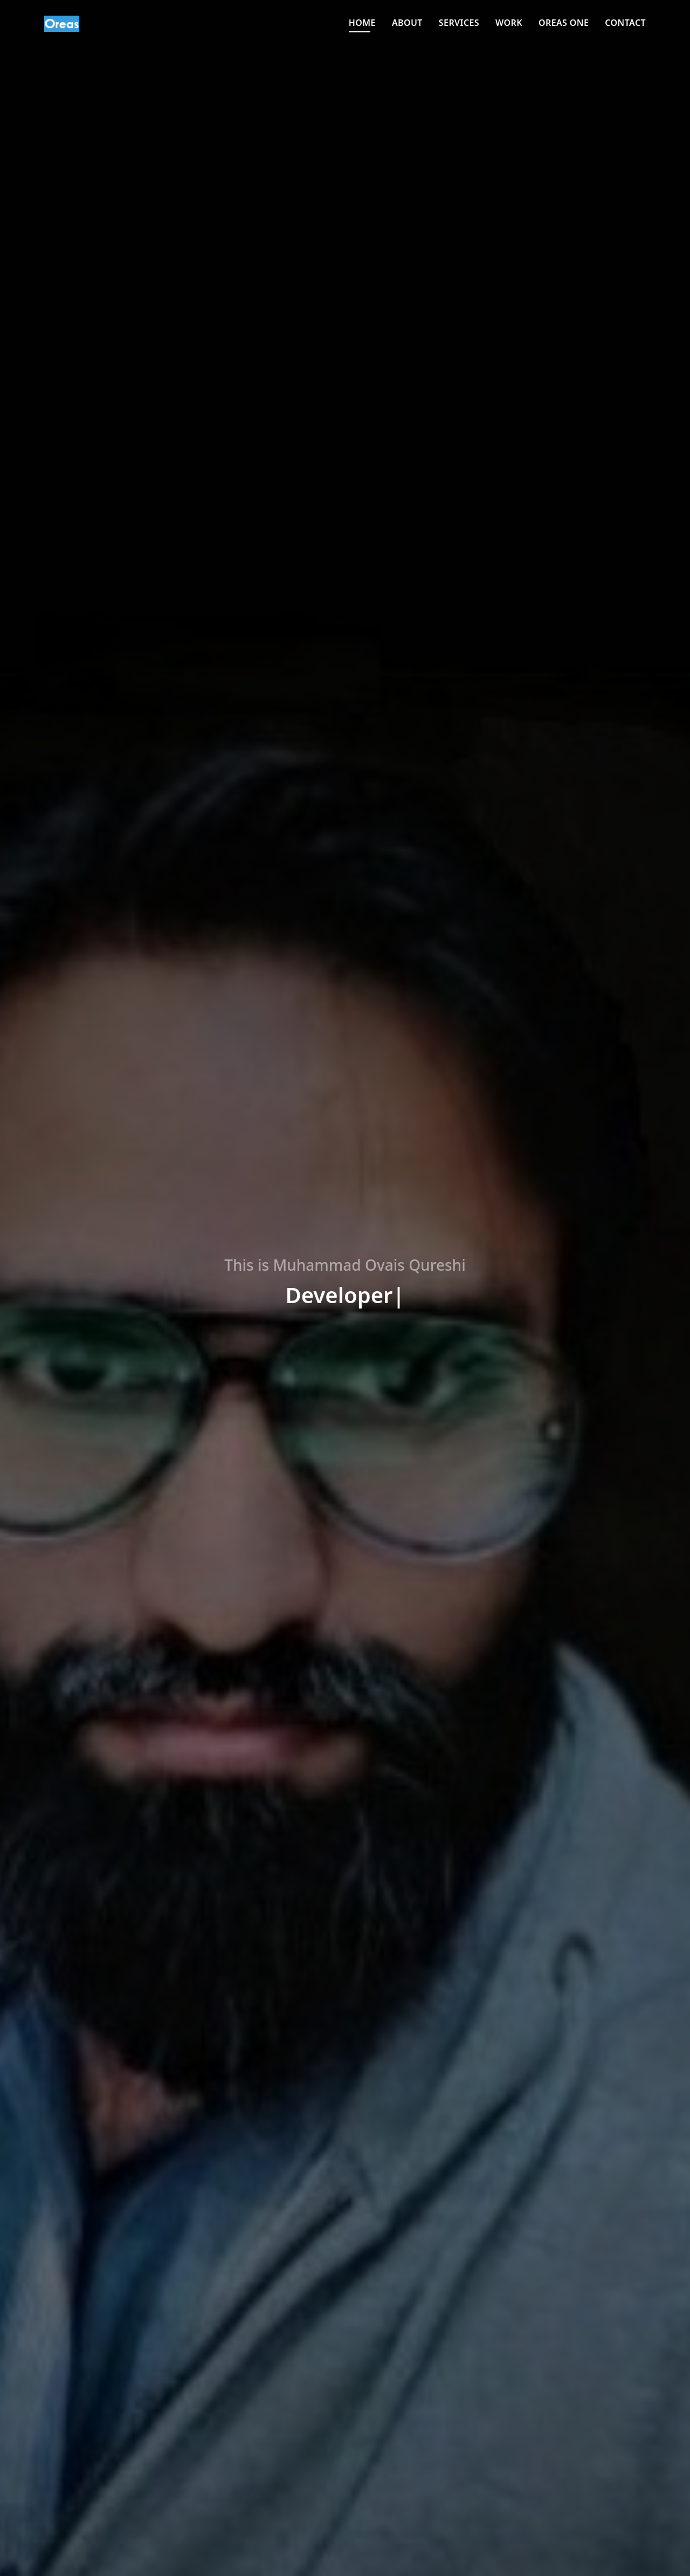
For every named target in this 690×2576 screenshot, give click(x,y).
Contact (625, 23)
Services (459, 23)
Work (508, 23)
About (407, 23)
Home (362, 23)
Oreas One (564, 23)
